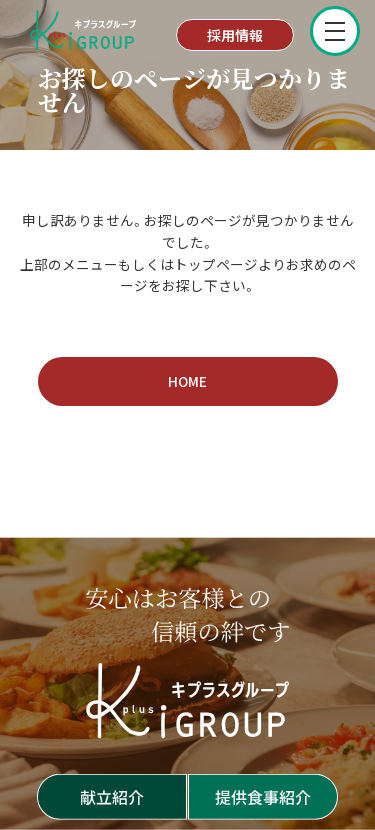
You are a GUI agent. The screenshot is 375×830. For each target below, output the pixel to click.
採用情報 (235, 35)
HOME (187, 381)
